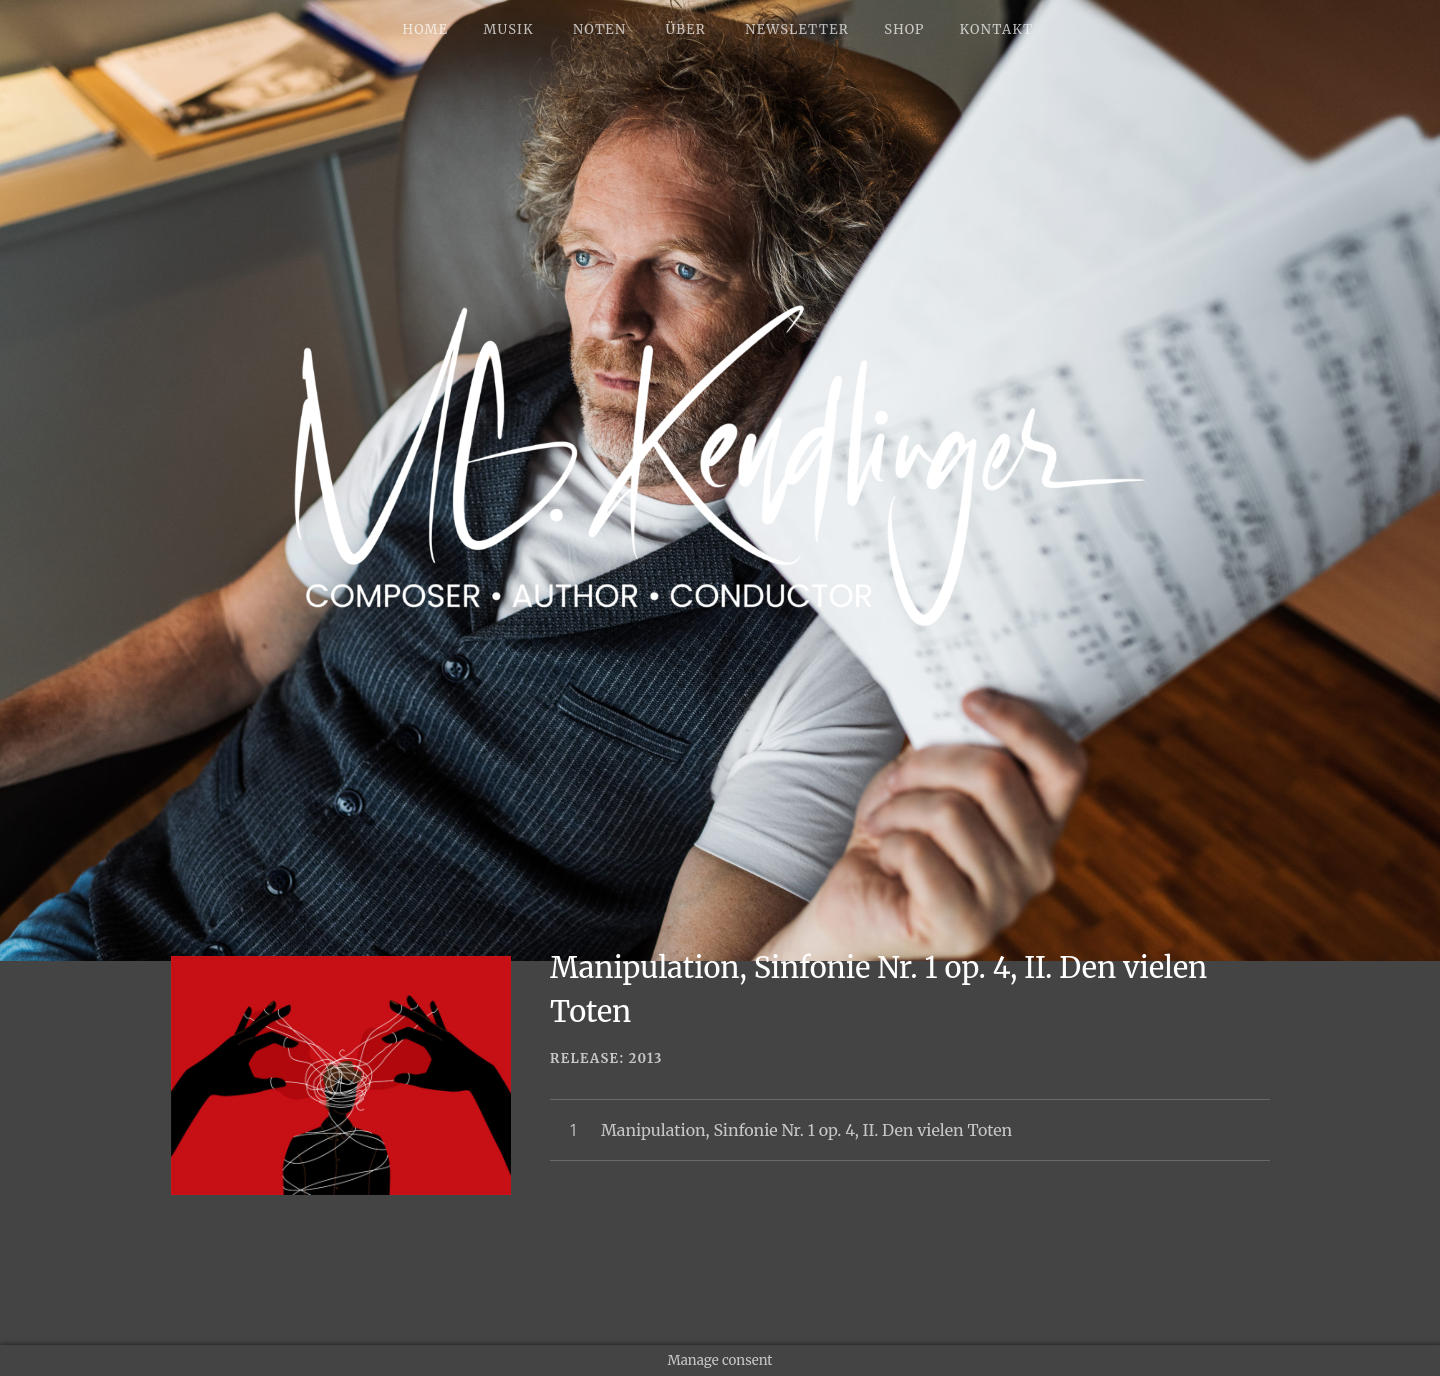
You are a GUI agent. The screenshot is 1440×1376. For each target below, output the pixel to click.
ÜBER (685, 29)
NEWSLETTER (797, 29)
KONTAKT (997, 29)
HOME (426, 29)
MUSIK (508, 29)
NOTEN (599, 29)
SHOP (904, 29)
